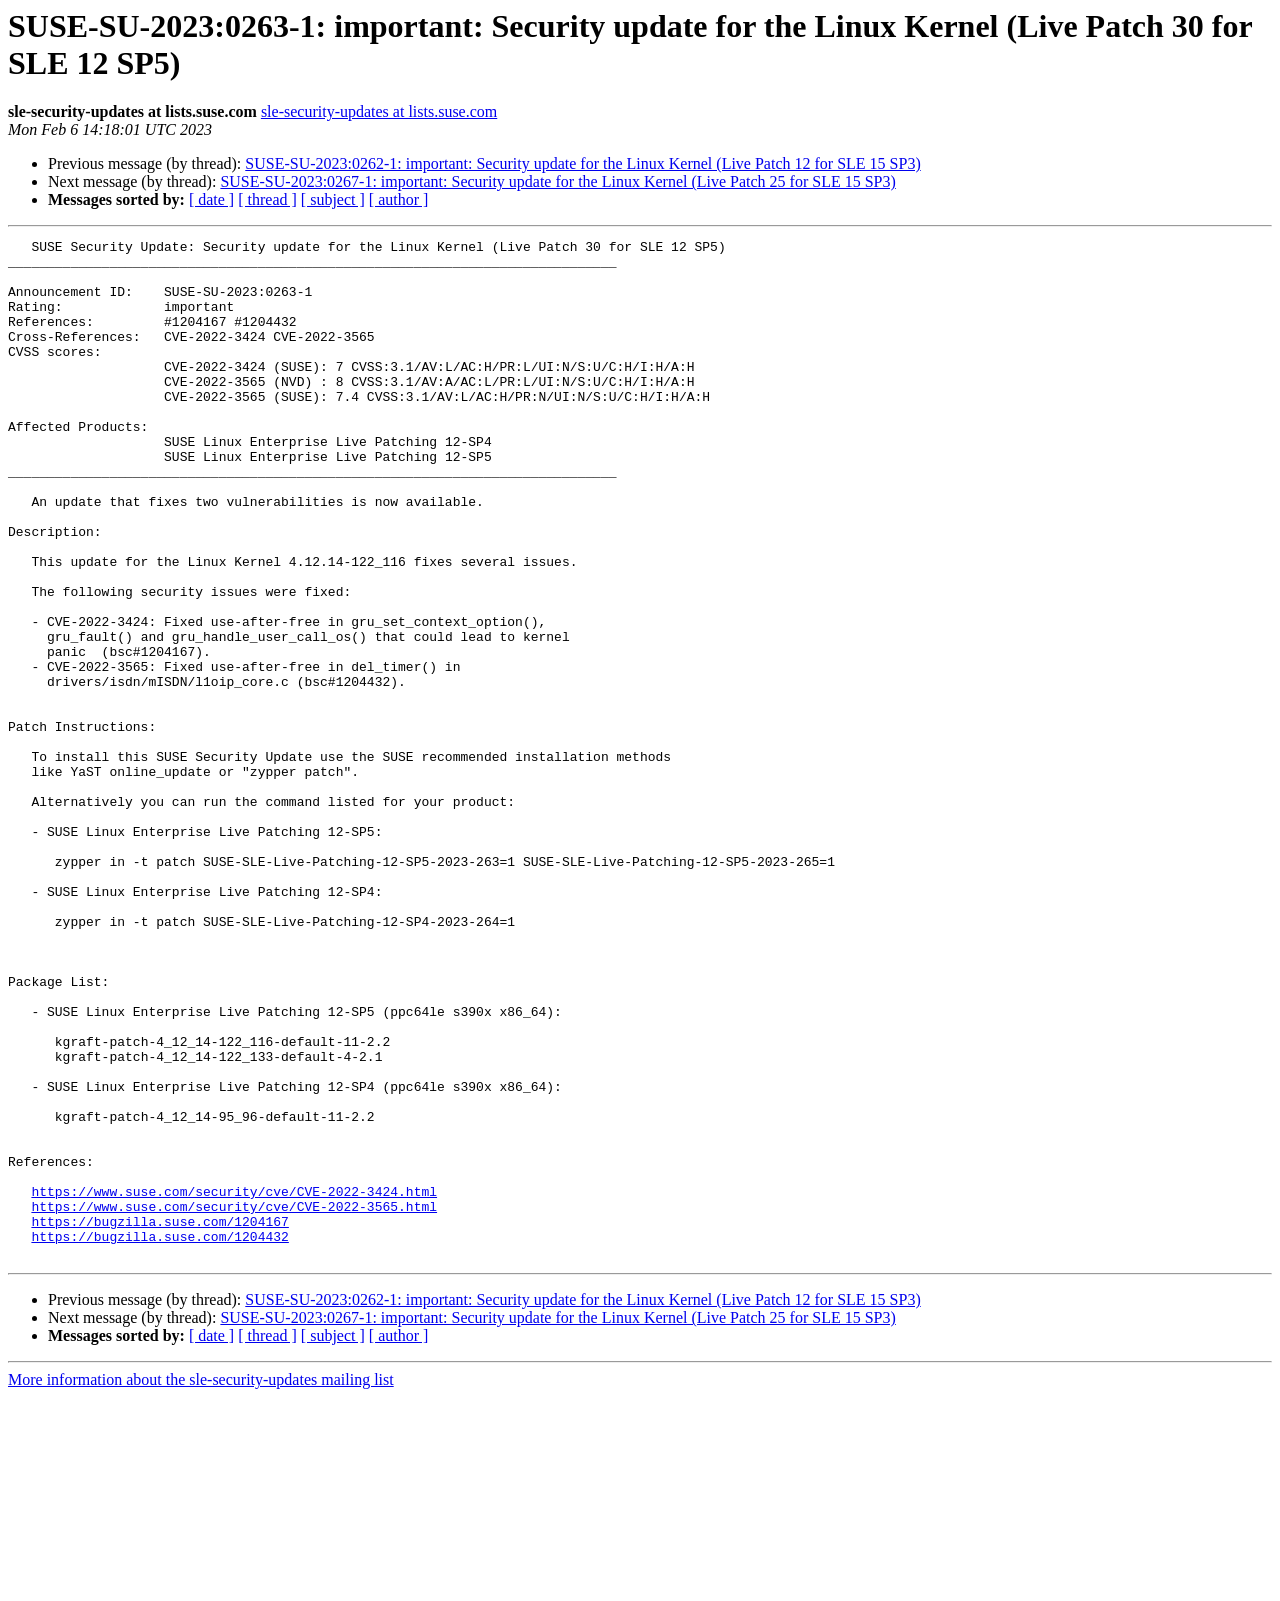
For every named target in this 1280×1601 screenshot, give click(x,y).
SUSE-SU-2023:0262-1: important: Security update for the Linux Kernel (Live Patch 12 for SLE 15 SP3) (582, 163)
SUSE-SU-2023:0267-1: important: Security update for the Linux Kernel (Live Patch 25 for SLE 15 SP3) (557, 181)
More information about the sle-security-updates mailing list (201, 1583)
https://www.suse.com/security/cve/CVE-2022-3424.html (234, 1383)
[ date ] (211, 199)
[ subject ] (333, 199)
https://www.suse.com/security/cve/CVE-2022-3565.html (234, 1401)
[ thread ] (267, 199)
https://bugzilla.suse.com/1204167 (159, 1419)
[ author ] (399, 199)
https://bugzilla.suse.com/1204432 (159, 1437)
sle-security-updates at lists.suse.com (379, 111)
